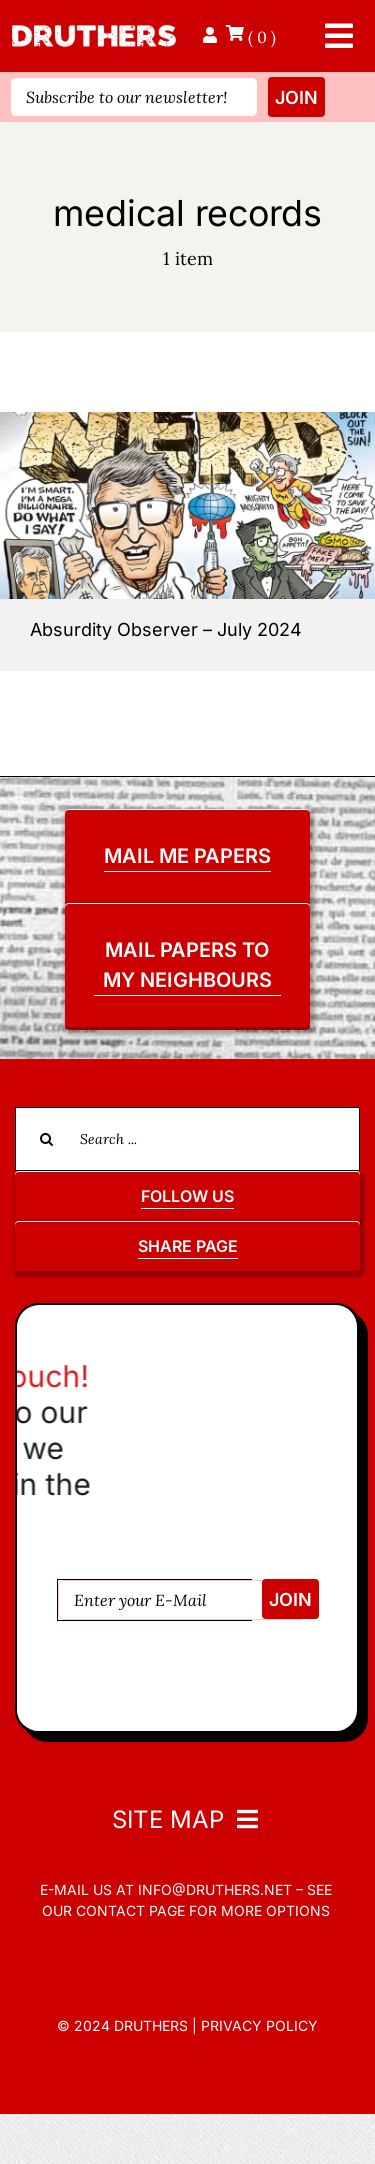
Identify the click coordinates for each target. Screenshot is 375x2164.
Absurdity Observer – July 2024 (166, 629)
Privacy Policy (259, 2025)
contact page (130, 1910)
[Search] (47, 1139)
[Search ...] (187, 1139)
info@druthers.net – (218, 1889)
